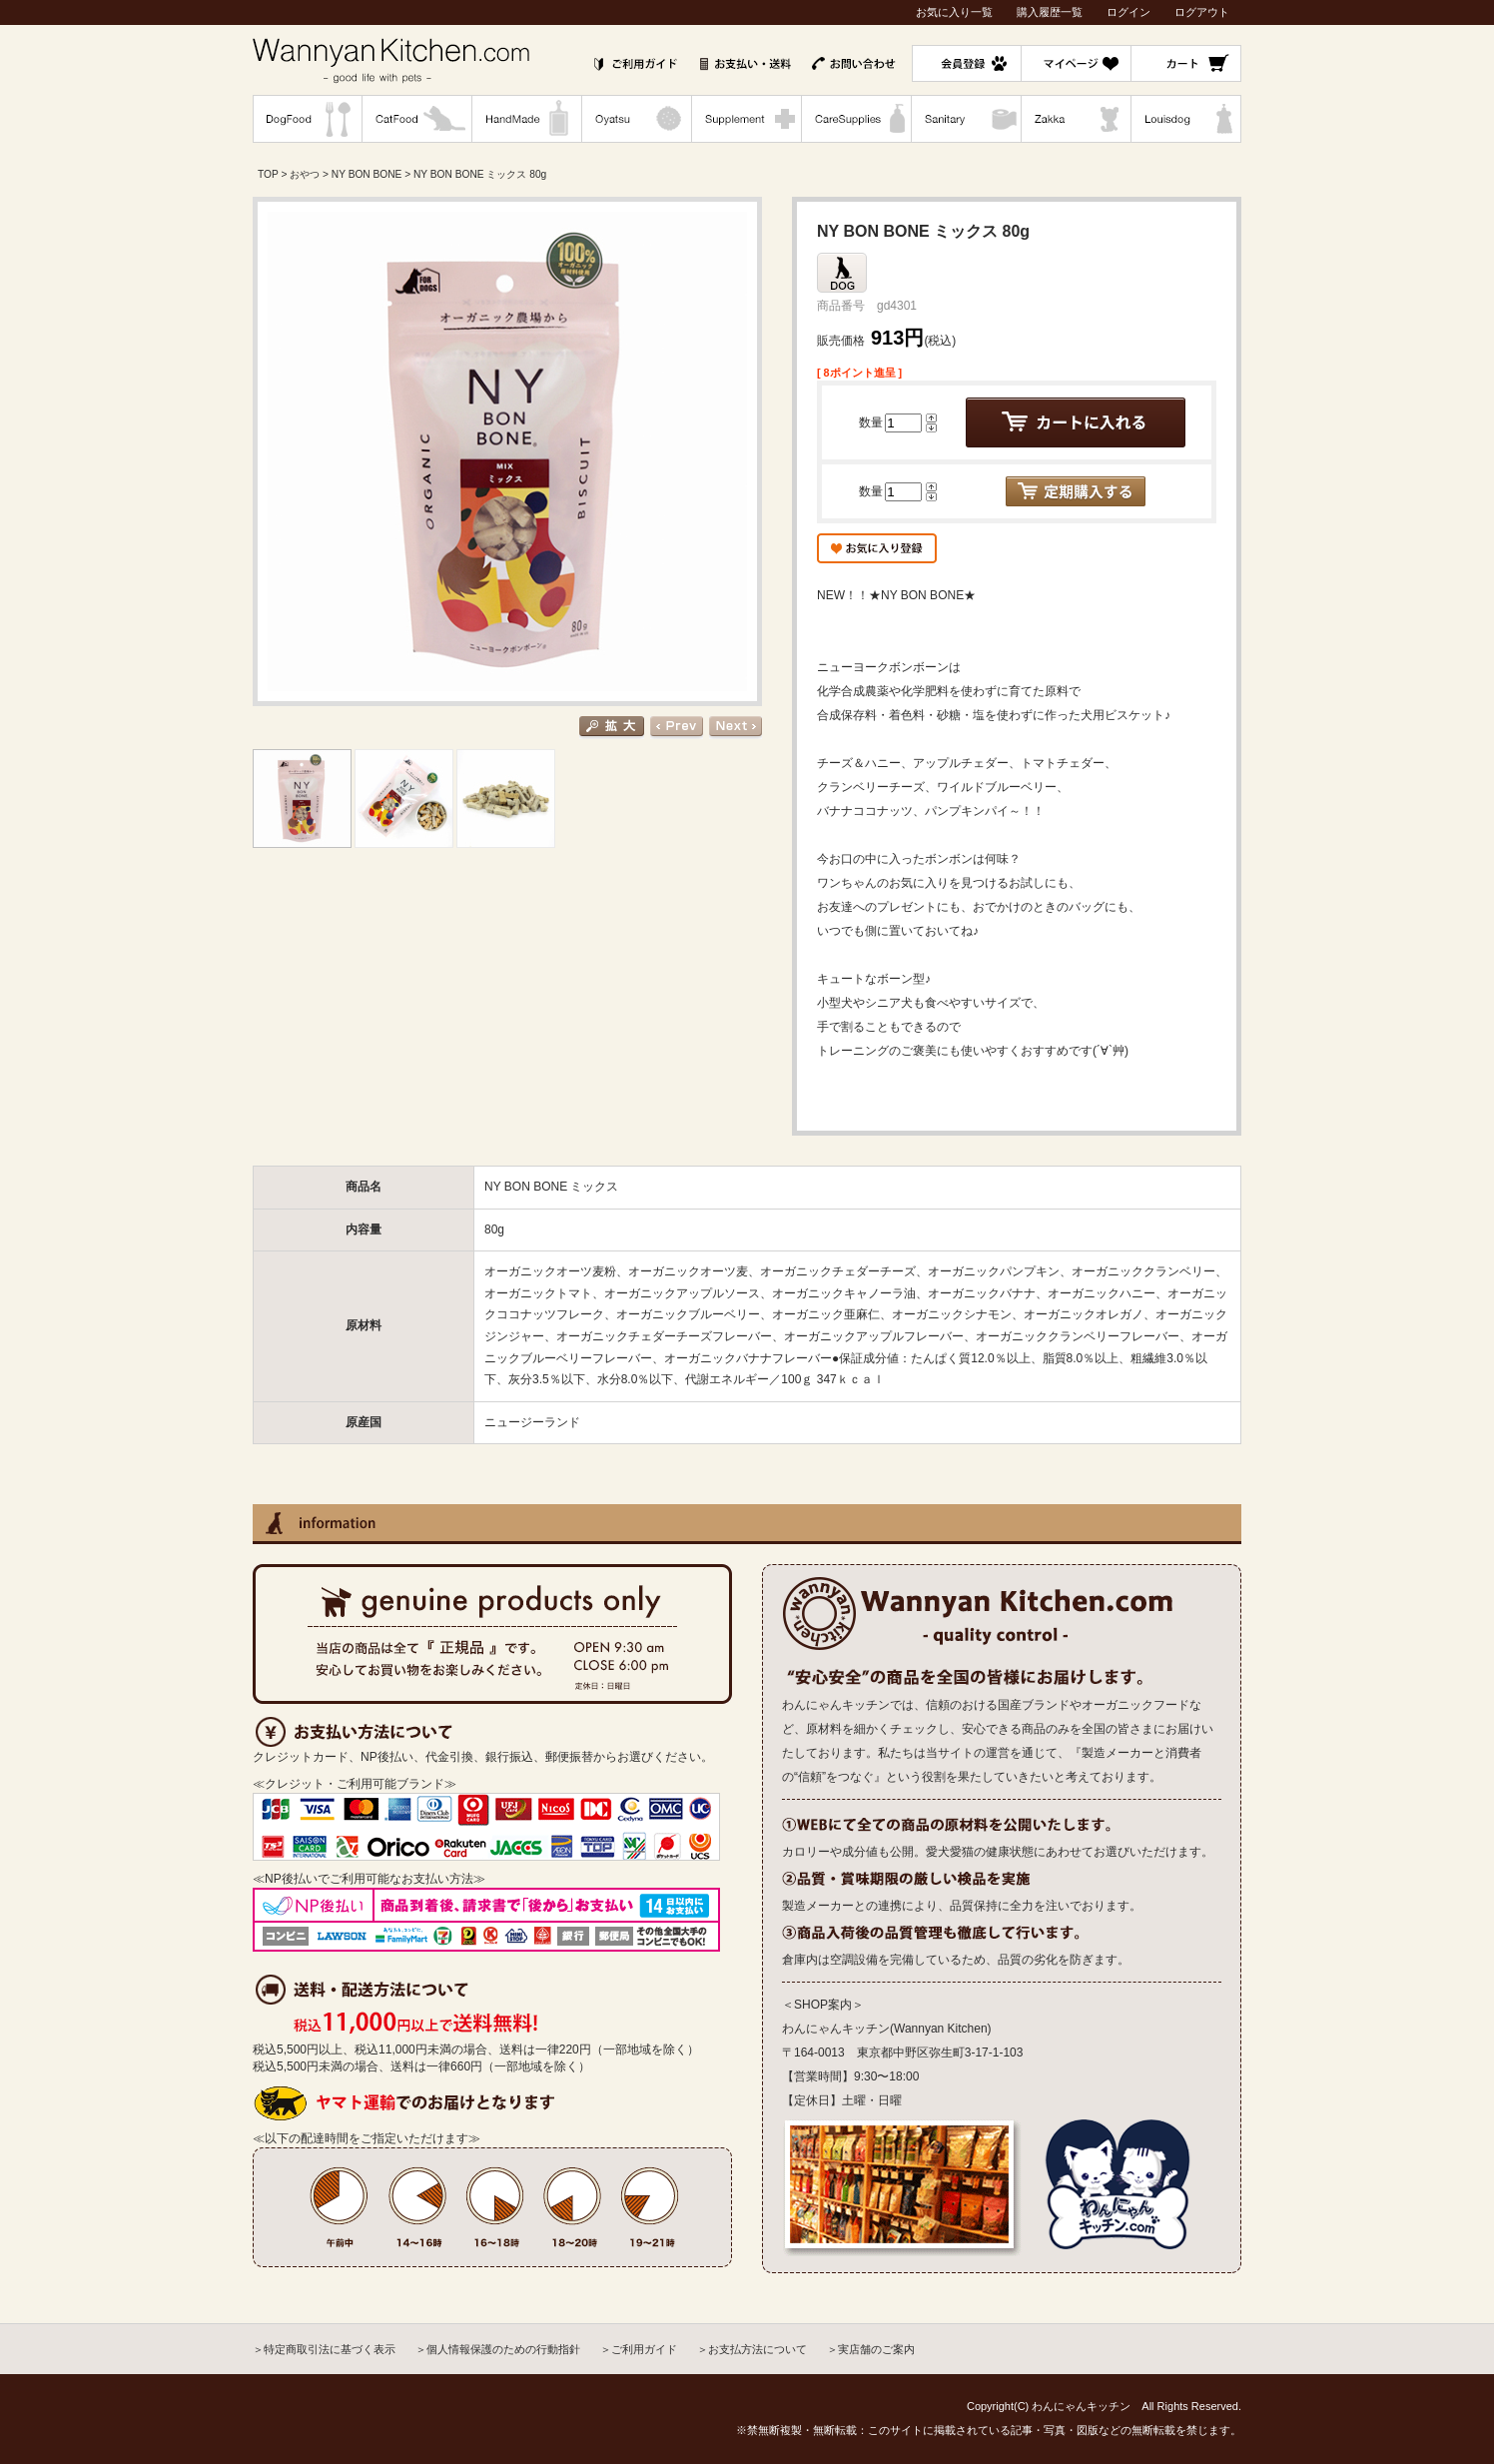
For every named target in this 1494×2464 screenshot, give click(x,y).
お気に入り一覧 (954, 12)
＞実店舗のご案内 (871, 2349)
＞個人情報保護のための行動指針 (497, 2349)
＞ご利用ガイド (638, 2349)
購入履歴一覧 (1050, 12)
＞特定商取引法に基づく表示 (324, 2349)
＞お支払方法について (752, 2349)
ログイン (1128, 12)
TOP (268, 174)
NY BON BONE (367, 174)
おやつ (305, 174)
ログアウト (1201, 12)
